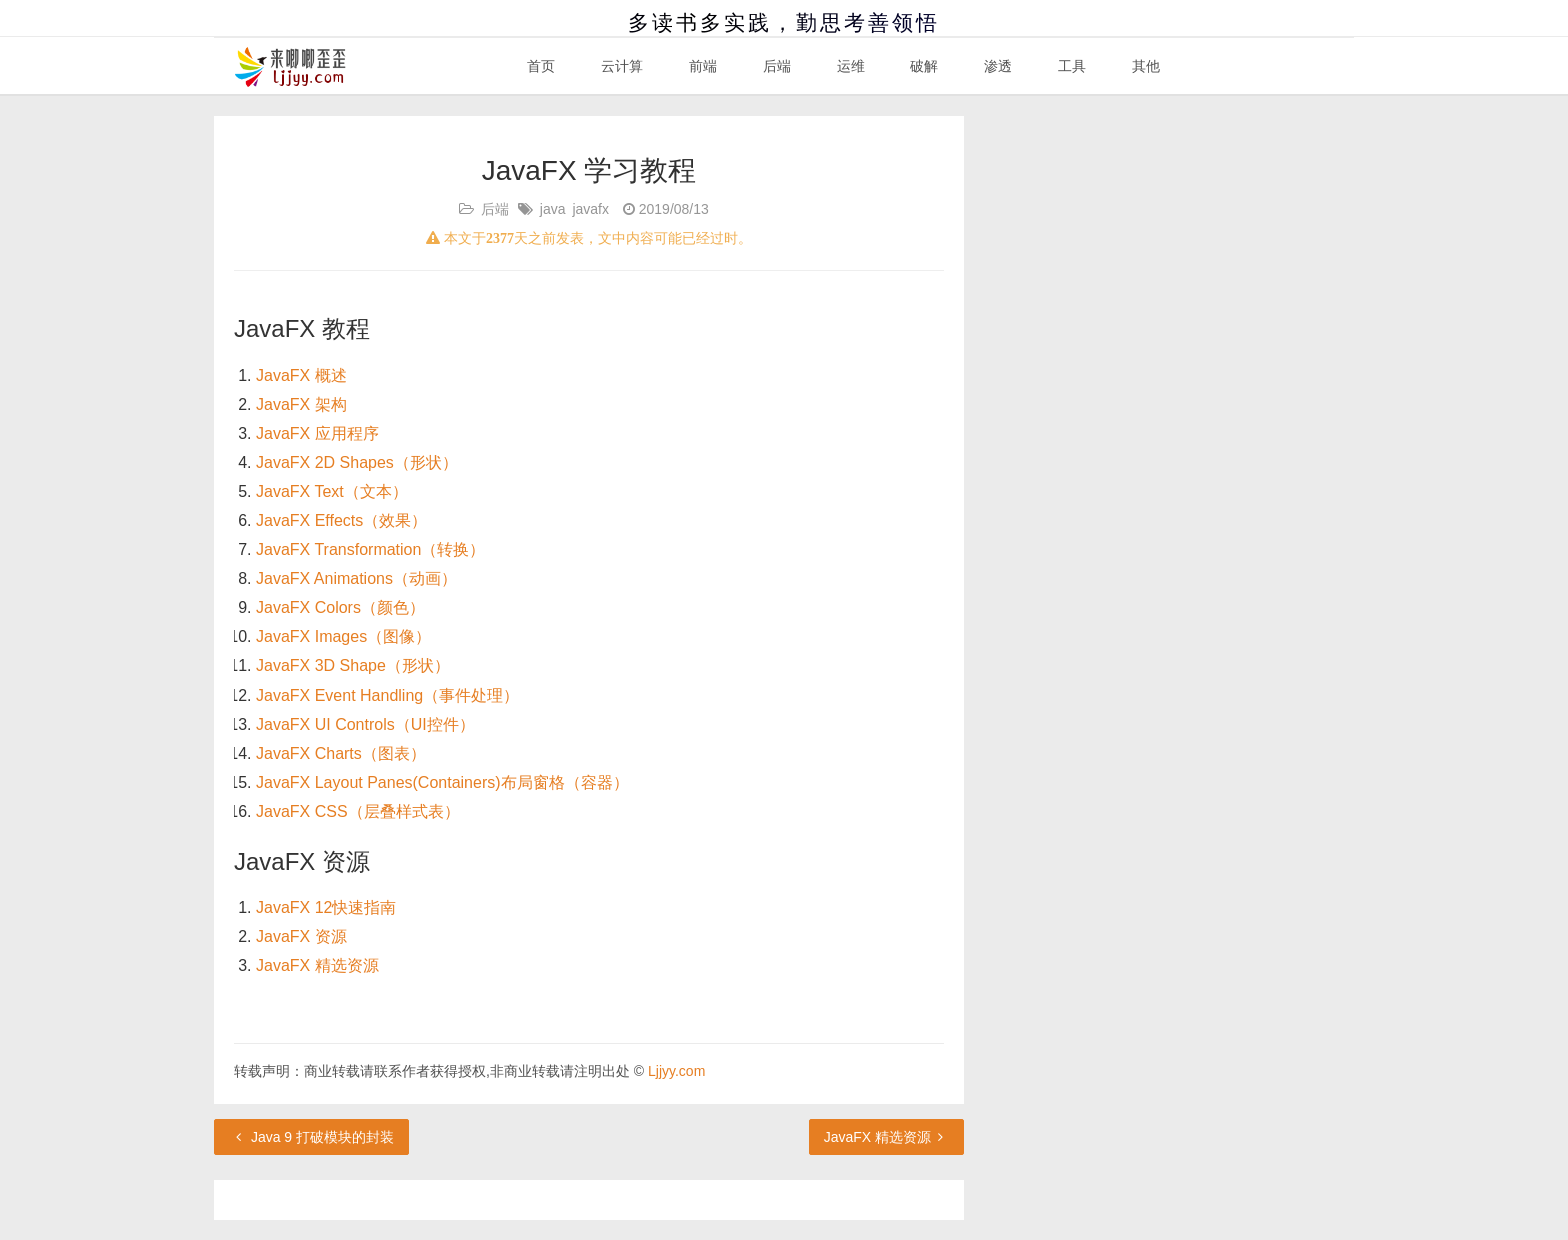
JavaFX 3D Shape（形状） (353, 665)
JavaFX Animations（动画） (356, 578)
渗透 (998, 66)
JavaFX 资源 (301, 936)
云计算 (622, 66)
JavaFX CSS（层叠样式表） (358, 811)
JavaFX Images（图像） (343, 636)
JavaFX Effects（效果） (341, 520)
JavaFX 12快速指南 (326, 907)
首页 (541, 66)
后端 (777, 66)
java (553, 209)
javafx (590, 209)
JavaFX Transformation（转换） (370, 549)
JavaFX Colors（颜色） (340, 607)
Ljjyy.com (676, 1071)
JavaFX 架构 (301, 404)
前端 (703, 66)
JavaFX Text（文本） (332, 491)
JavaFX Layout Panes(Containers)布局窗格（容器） (442, 782)
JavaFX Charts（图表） (341, 753)
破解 (924, 66)
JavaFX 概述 (301, 375)
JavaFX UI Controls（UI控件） (365, 724)
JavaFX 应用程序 (317, 433)
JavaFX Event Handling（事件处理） (387, 695)
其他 (1146, 66)
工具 (1072, 66)
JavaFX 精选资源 (317, 965)
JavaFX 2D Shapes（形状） (357, 462)
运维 (851, 66)
